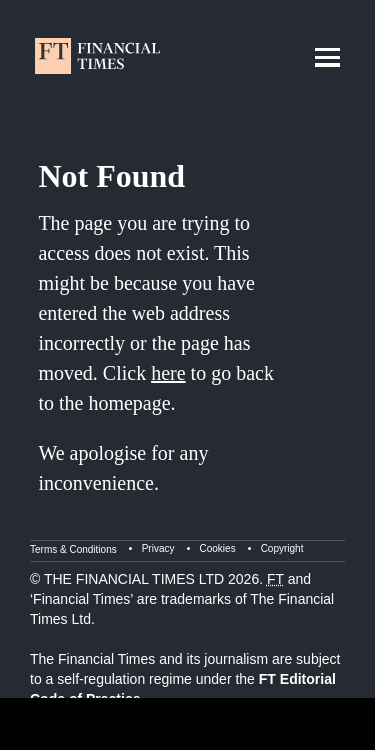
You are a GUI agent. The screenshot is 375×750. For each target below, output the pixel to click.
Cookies (218, 548)
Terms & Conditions (73, 549)
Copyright (282, 548)
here (168, 373)
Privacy (158, 548)
